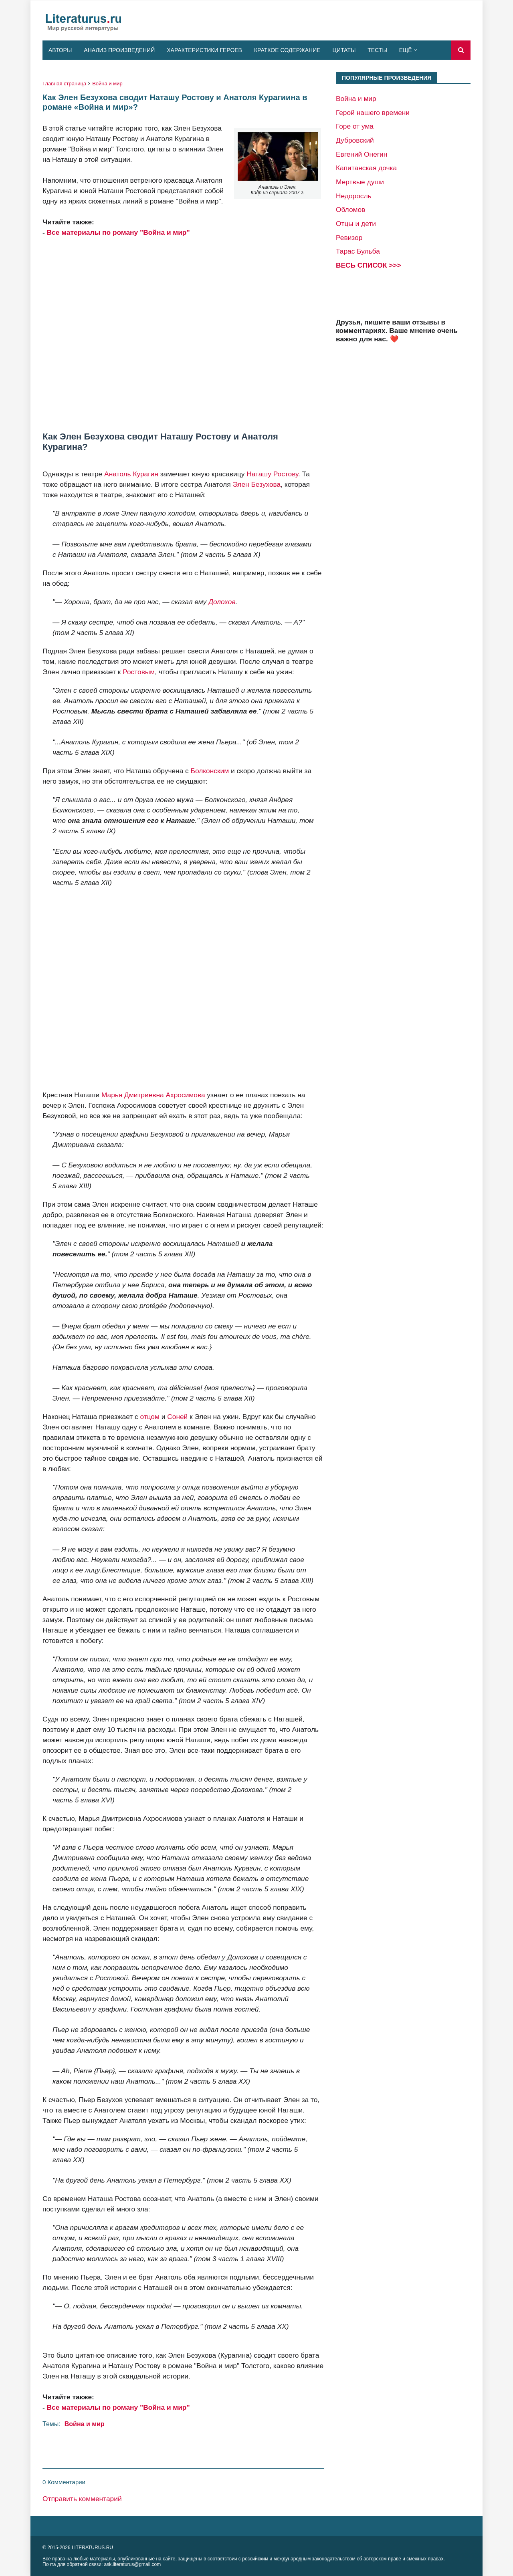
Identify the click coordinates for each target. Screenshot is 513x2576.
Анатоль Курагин (131, 474)
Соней (177, 1417)
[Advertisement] (183, 334)
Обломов (350, 210)
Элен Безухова (256, 484)
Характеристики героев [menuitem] (204, 50)
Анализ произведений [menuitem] (119, 50)
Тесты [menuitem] (377, 50)
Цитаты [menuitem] (344, 50)
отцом (149, 1417)
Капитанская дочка (366, 168)
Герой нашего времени (373, 113)
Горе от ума (355, 126)
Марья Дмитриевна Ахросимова (153, 1095)
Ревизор (349, 238)
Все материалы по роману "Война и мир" (118, 232)
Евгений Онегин (361, 154)
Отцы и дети (356, 224)
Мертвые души (360, 182)
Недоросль (354, 196)
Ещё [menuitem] (405, 50)
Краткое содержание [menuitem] (287, 50)
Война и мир (107, 84)
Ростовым (139, 672)
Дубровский (355, 140)
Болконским (210, 771)
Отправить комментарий (82, 2499)
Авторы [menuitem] (60, 50)
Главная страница (64, 84)
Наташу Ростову (272, 474)
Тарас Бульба (358, 251)
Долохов (222, 602)
